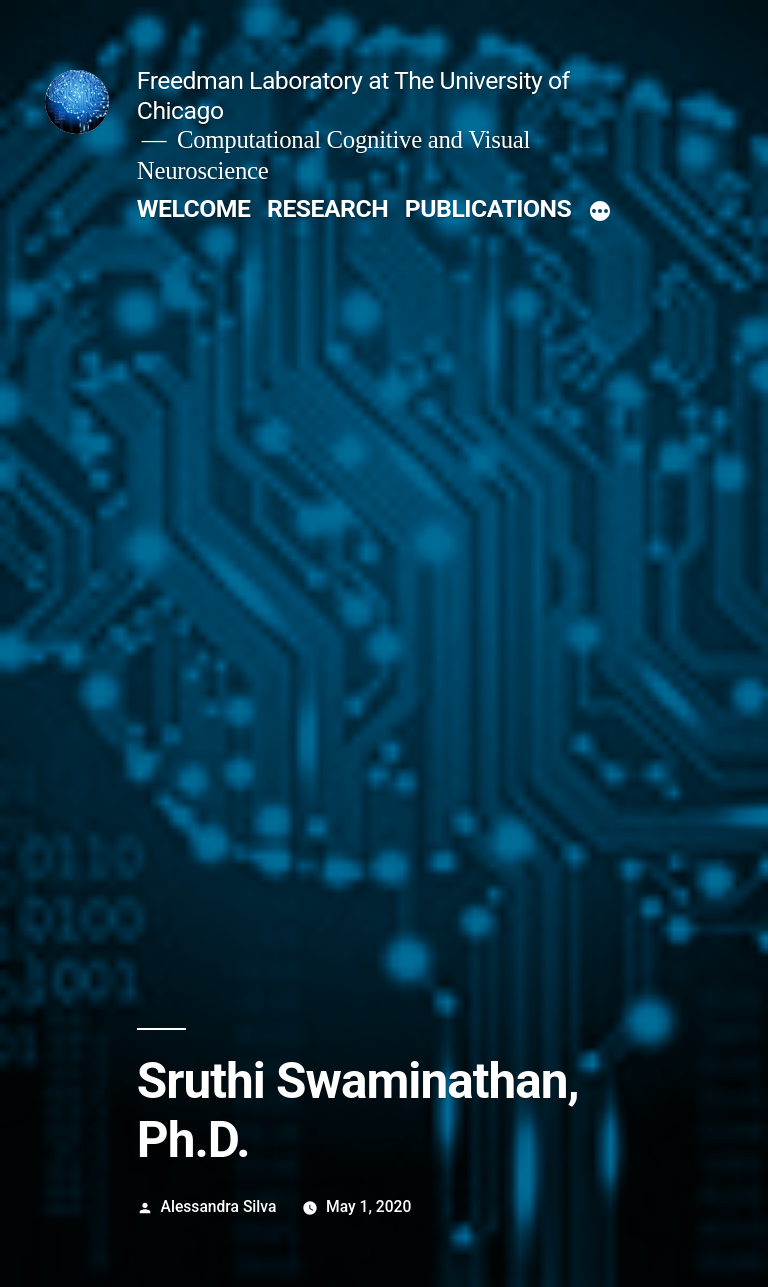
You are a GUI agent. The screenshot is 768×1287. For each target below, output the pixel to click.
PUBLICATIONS (488, 208)
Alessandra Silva (219, 1206)
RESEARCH (327, 208)
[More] (600, 213)
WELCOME (194, 208)
